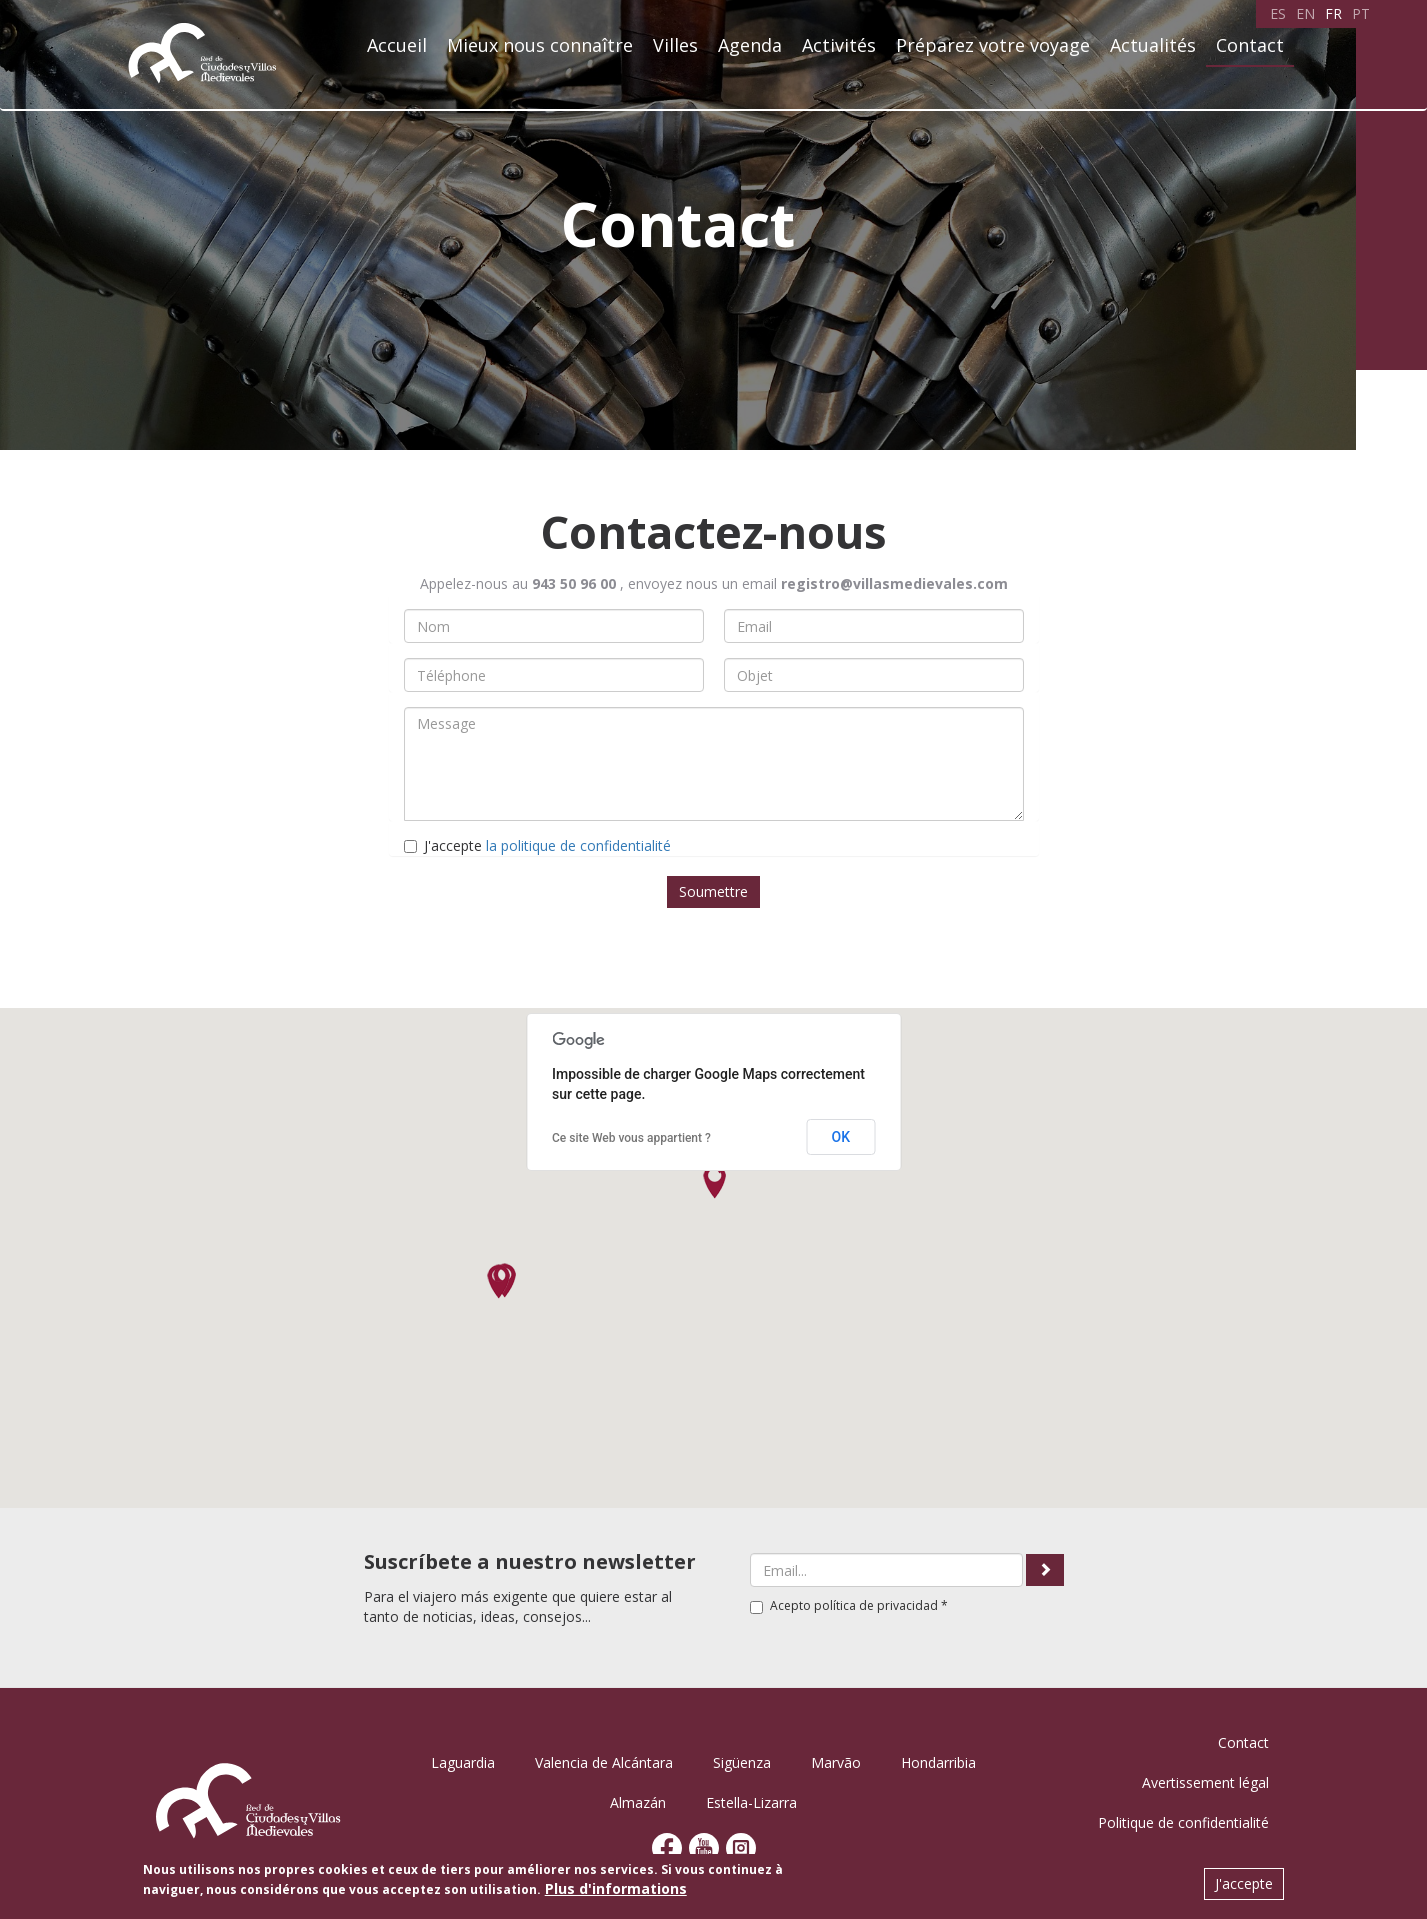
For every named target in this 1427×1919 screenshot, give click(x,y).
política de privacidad (876, 1605)
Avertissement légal (1205, 1782)
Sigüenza (742, 1762)
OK (841, 1137)
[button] (714, 1181)
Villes (675, 45)
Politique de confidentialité (1183, 1822)
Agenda (750, 45)
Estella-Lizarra (751, 1802)
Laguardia (463, 1762)
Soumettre (713, 891)
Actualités (1153, 45)
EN (1305, 13)
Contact (1250, 45)
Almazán (638, 1802)
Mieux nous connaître (540, 45)
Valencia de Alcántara (604, 1762)
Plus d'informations (616, 1888)
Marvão (836, 1762)
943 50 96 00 (574, 583)
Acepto (849, 1605)
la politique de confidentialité (578, 845)
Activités (839, 45)
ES (1278, 13)
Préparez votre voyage (993, 45)
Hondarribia (938, 1762)
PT (1361, 13)
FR (1333, 13)
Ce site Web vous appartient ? (631, 1138)
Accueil (397, 45)
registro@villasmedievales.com (894, 583)
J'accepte (537, 845)
